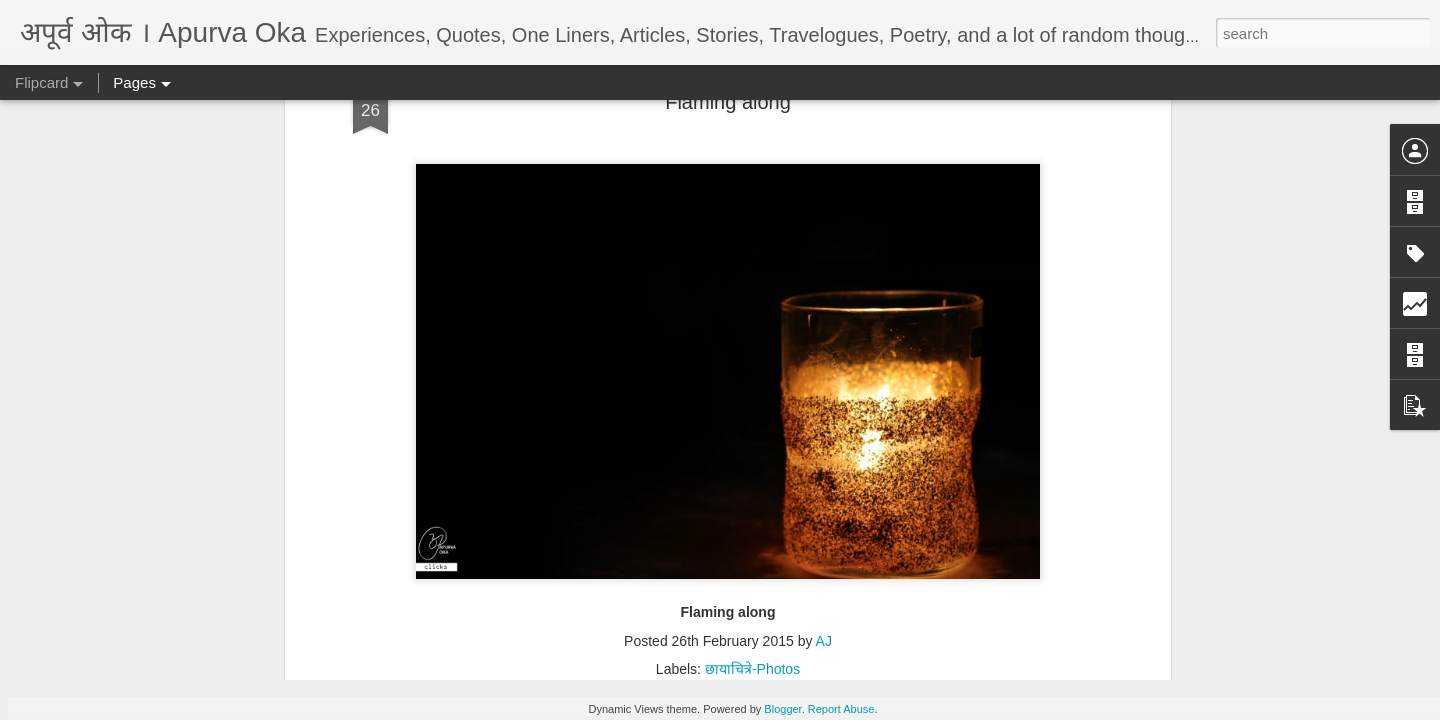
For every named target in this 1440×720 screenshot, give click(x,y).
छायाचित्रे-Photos (752, 153)
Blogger (782, 709)
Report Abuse (841, 709)
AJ (824, 125)
